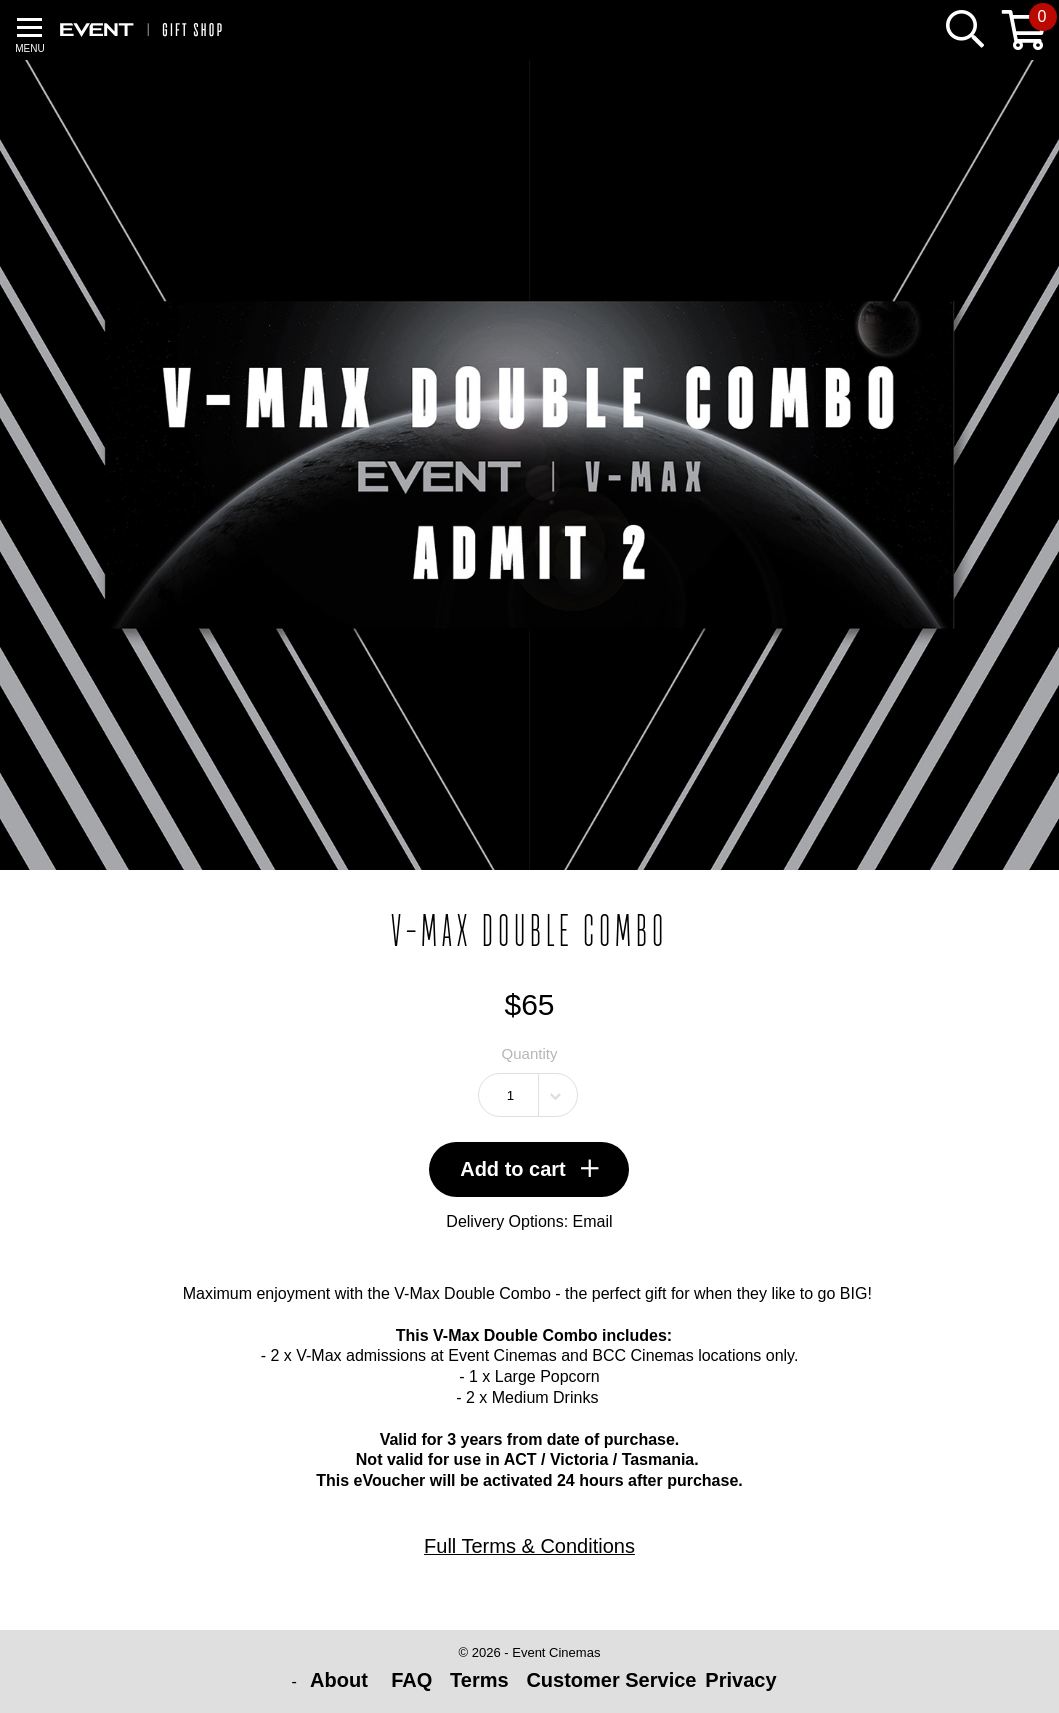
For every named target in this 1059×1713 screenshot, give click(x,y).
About (341, 1680)
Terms (479, 1680)
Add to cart (529, 1169)
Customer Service (611, 1680)
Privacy (740, 1680)
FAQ (411, 1680)
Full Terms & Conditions (529, 1546)
